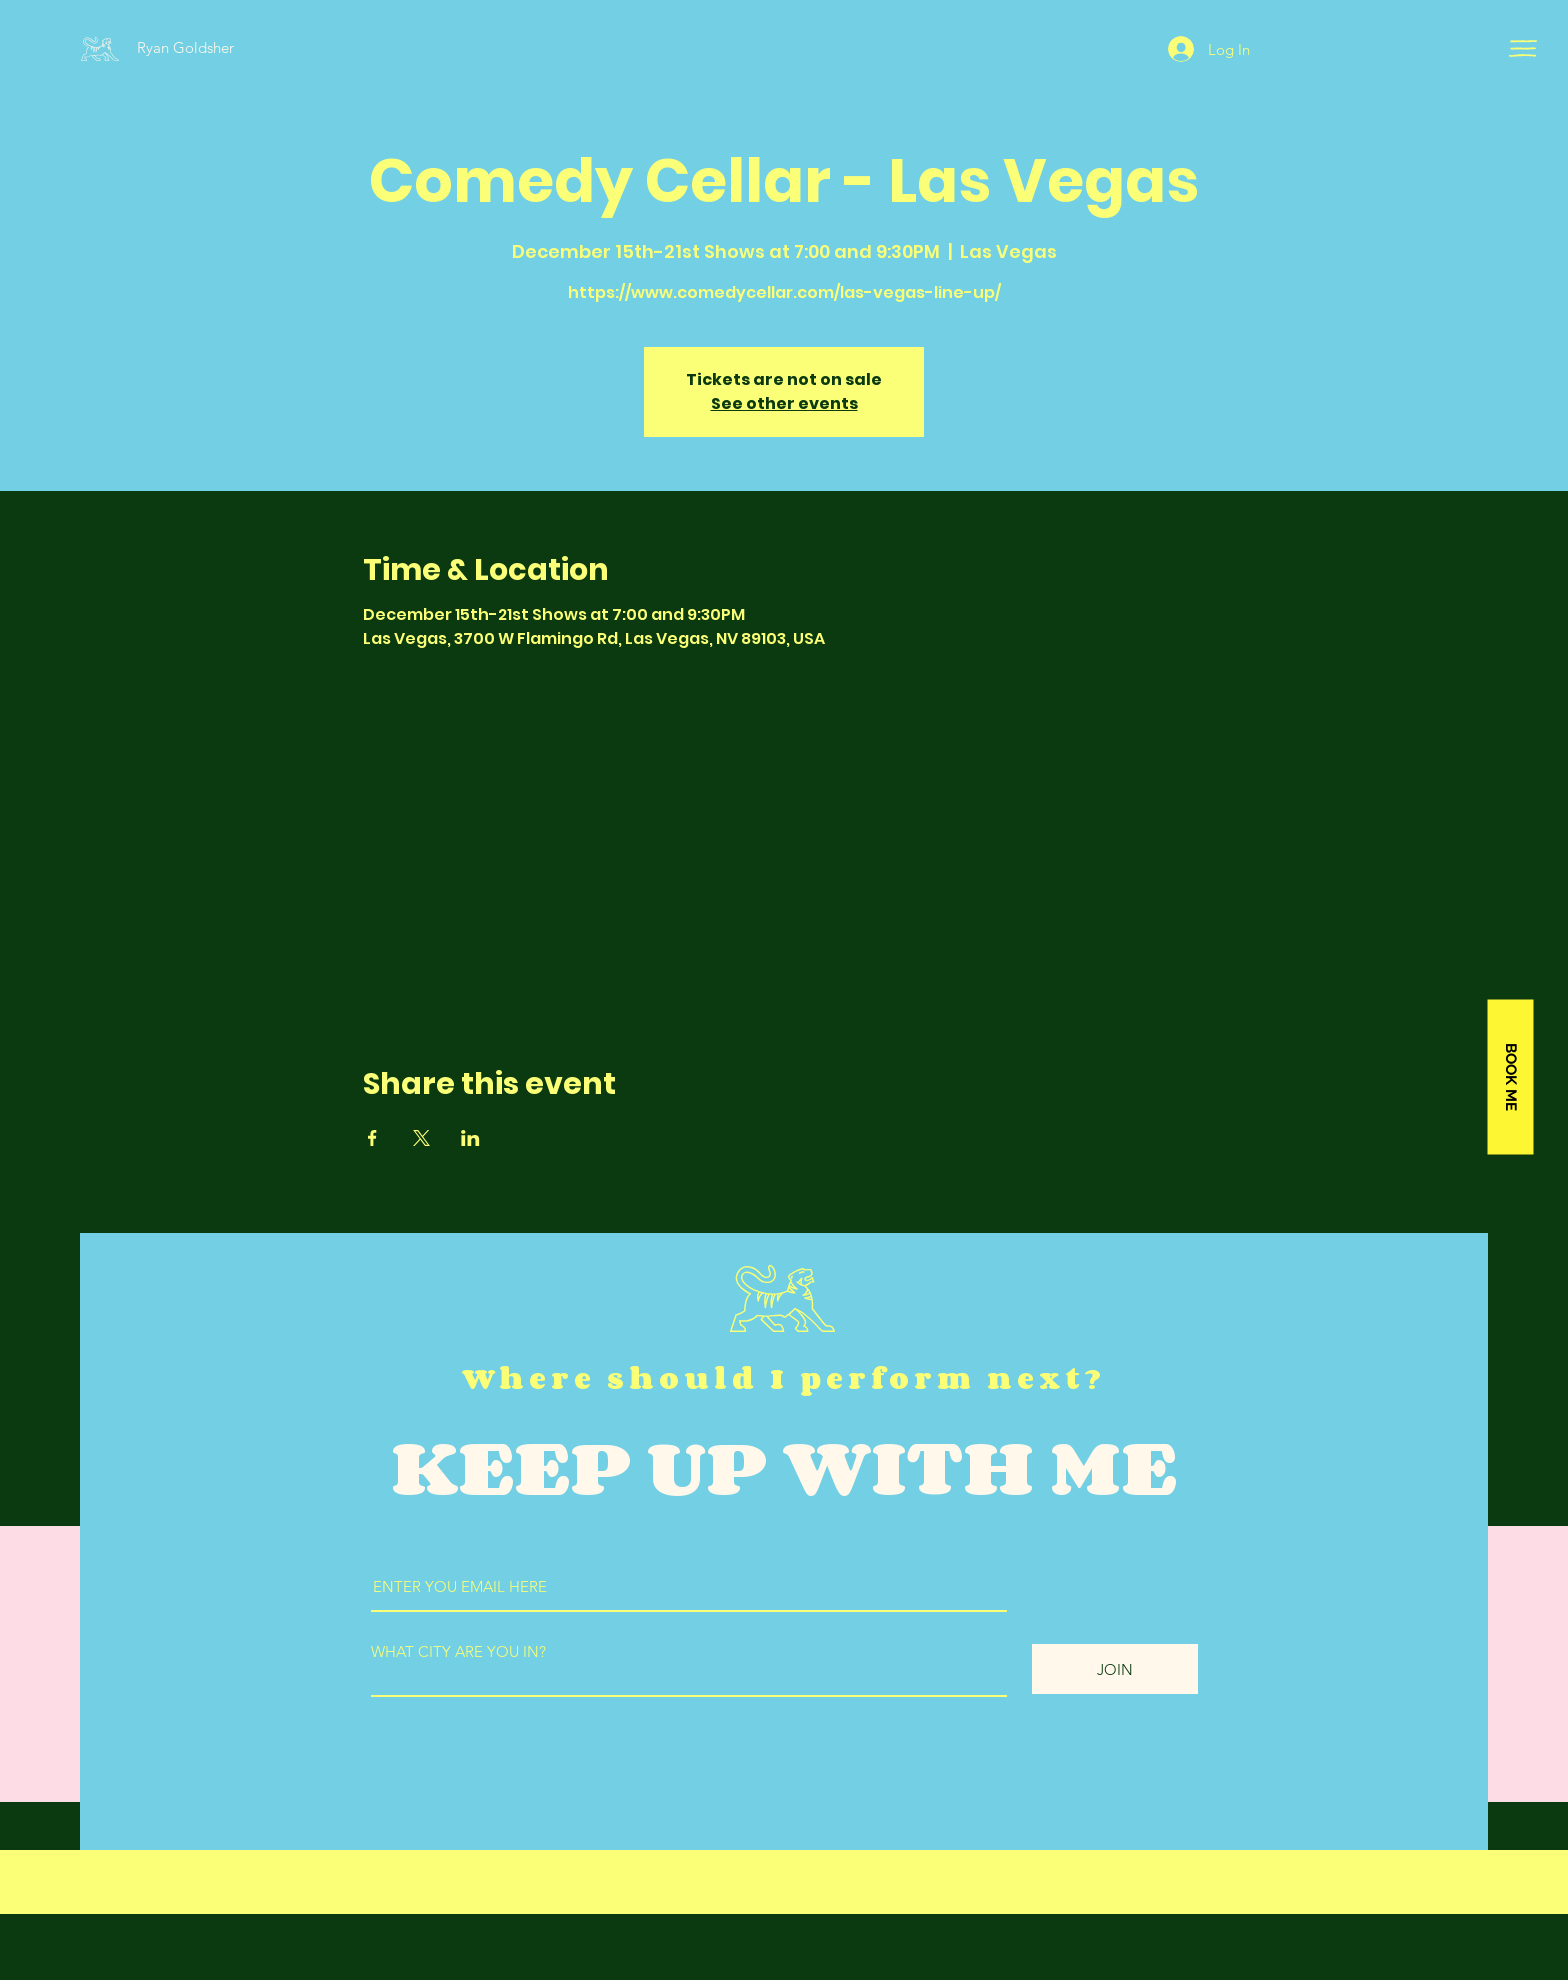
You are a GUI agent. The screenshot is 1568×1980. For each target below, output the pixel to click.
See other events (784, 403)
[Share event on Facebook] (372, 1138)
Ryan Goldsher (185, 47)
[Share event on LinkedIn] (470, 1138)
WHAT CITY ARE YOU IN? (458, 1651)
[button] (1523, 48)
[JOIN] (1115, 1669)
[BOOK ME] (1510, 1077)
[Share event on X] (421, 1138)
